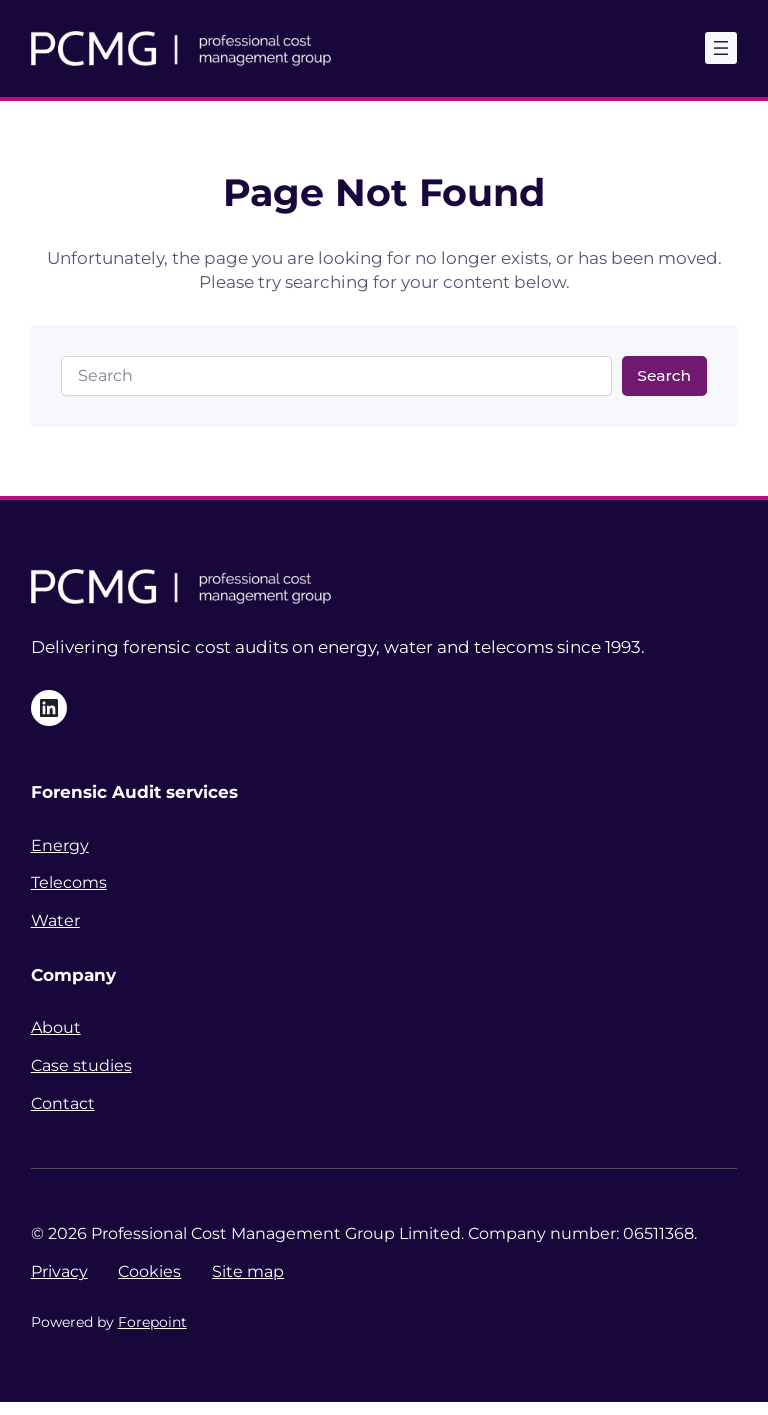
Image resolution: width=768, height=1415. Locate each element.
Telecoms (69, 882)
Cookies (149, 1271)
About (56, 1027)
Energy (60, 845)
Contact (63, 1103)
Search (664, 375)
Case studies (81, 1065)
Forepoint (152, 1322)
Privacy (59, 1271)
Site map (248, 1271)
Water (55, 920)
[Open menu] (721, 48)
